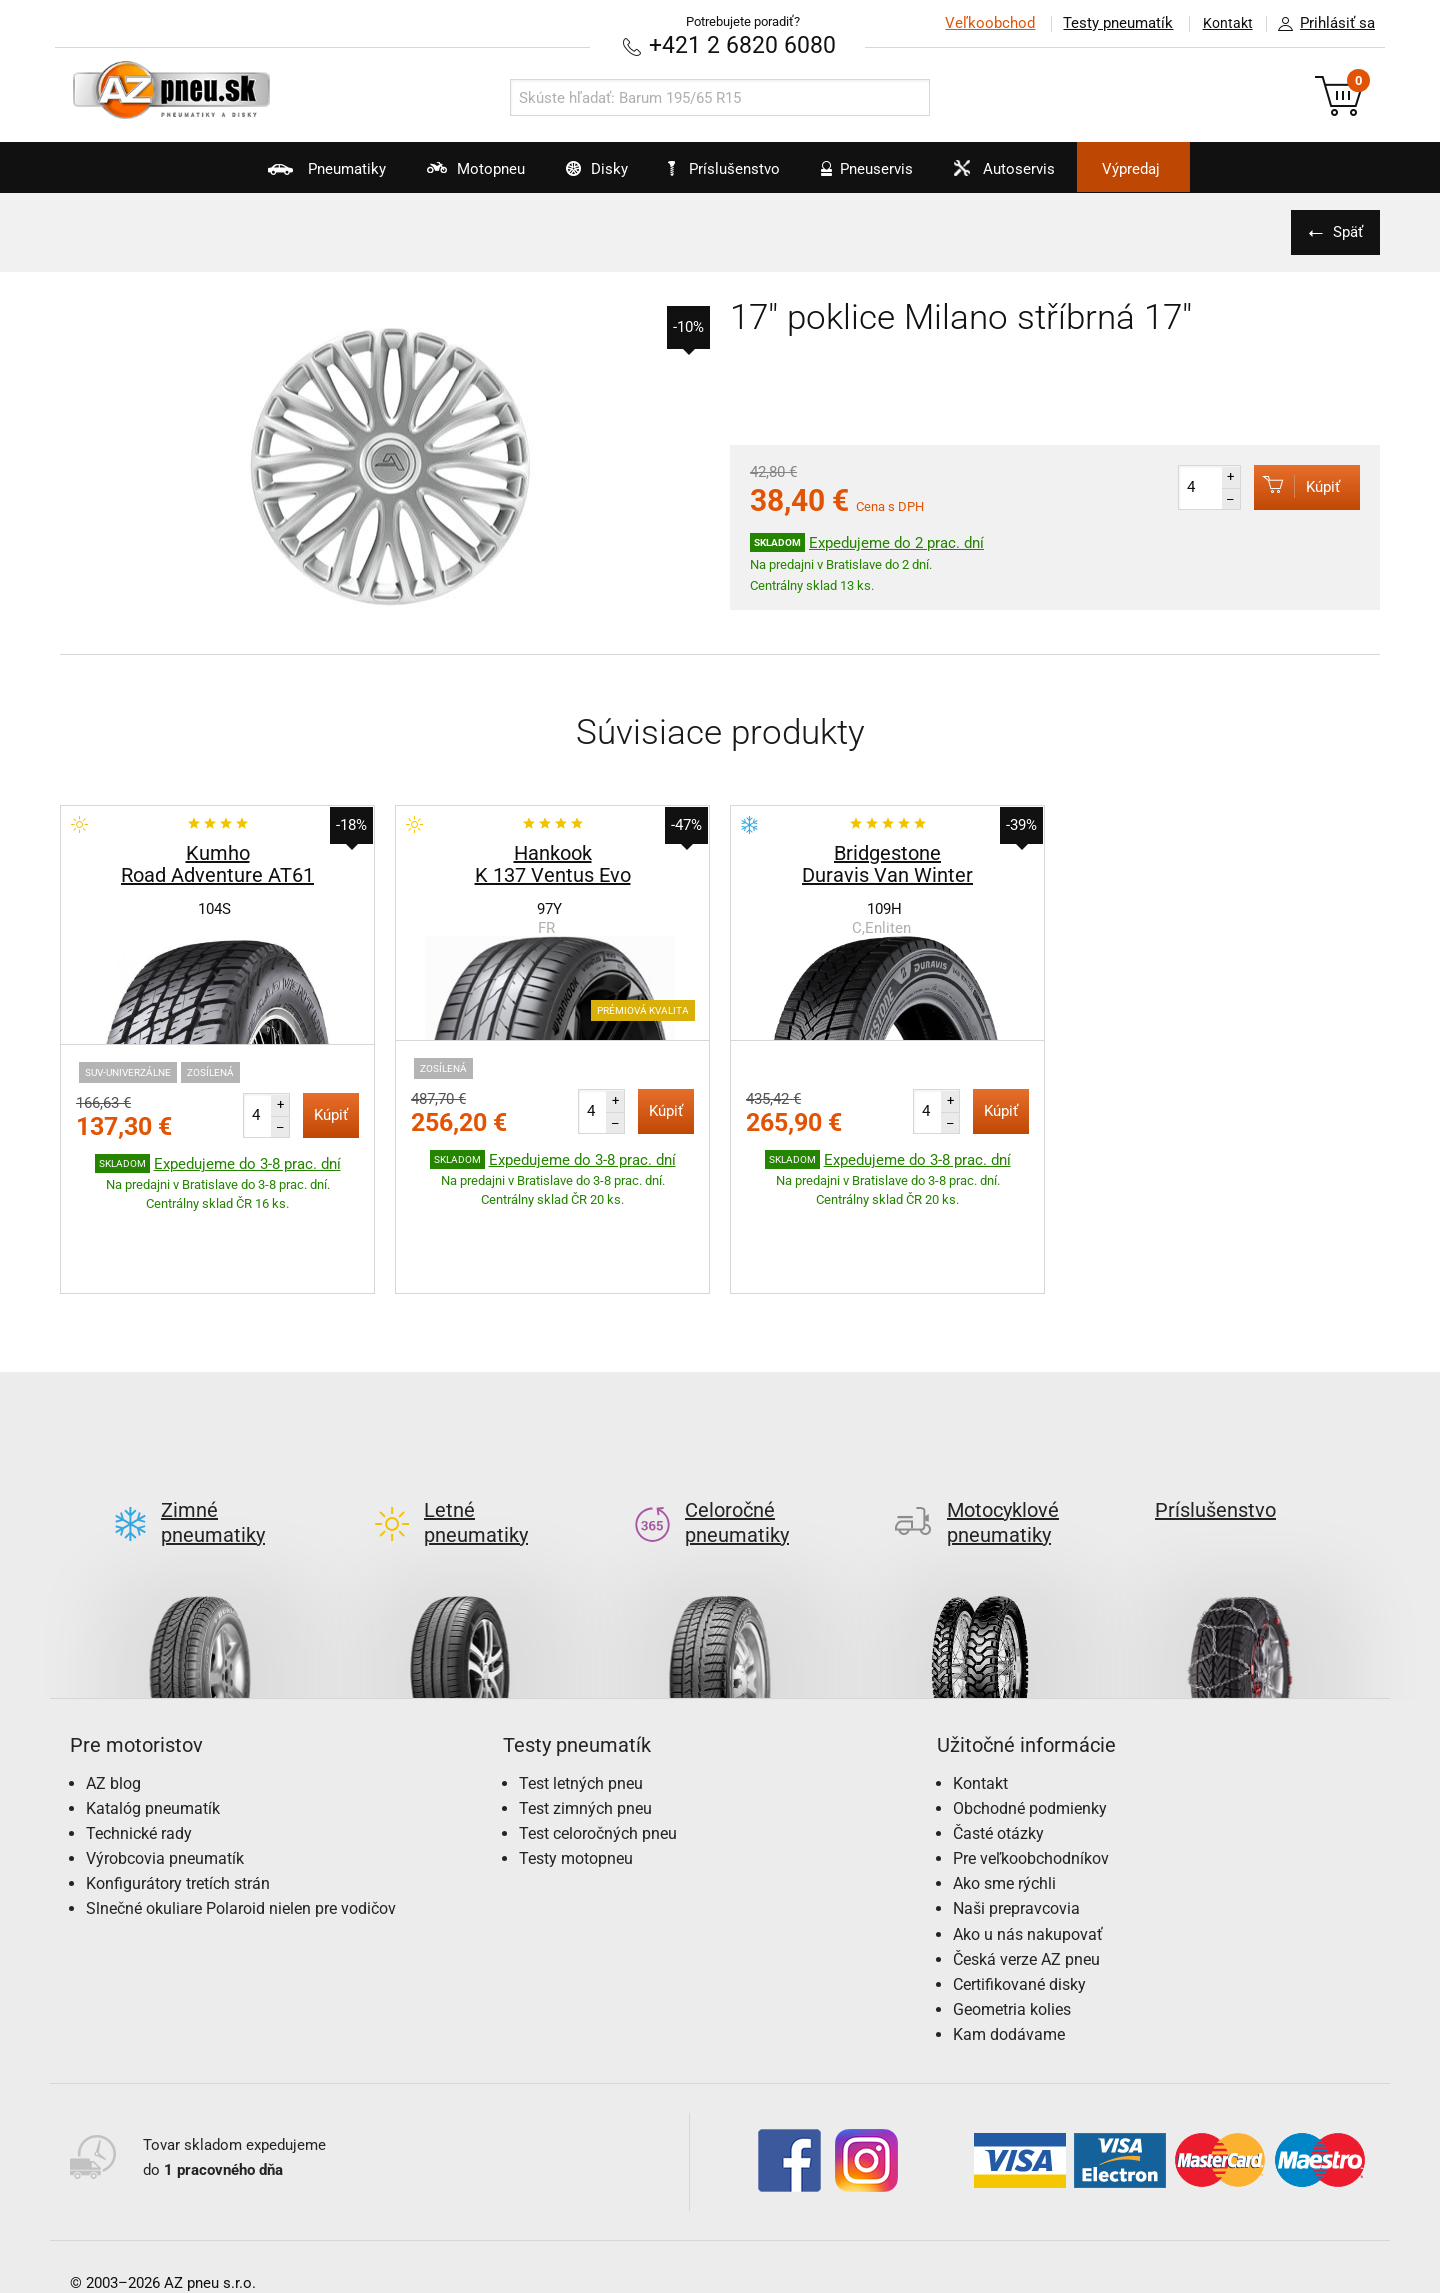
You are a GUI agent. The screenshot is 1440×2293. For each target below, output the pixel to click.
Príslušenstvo (731, 169)
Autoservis (1027, 176)
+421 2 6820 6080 (743, 44)
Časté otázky (998, 1738)
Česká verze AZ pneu (1026, 1864)
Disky (576, 176)
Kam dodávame (1009, 1940)
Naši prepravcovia (1016, 1814)
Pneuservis (875, 176)
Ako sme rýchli (1004, 1789)
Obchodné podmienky (1030, 1713)
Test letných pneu (581, 1688)
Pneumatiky (278, 176)
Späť (1345, 231)
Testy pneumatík (1111, 23)
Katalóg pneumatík (153, 1713)
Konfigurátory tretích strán (178, 1789)
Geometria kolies (1012, 1915)
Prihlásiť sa (1321, 24)
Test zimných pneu (585, 1713)
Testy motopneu (576, 1764)
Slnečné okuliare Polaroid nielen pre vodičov (241, 1814)
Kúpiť (1291, 485)
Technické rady (139, 1738)
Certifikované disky (1019, 1890)
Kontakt (1224, 23)
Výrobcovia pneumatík (165, 1764)
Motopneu (441, 176)
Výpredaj (1174, 169)
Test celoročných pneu (598, 1738)
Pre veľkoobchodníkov (1031, 1764)
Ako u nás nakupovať (1028, 1839)
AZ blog (113, 1688)
